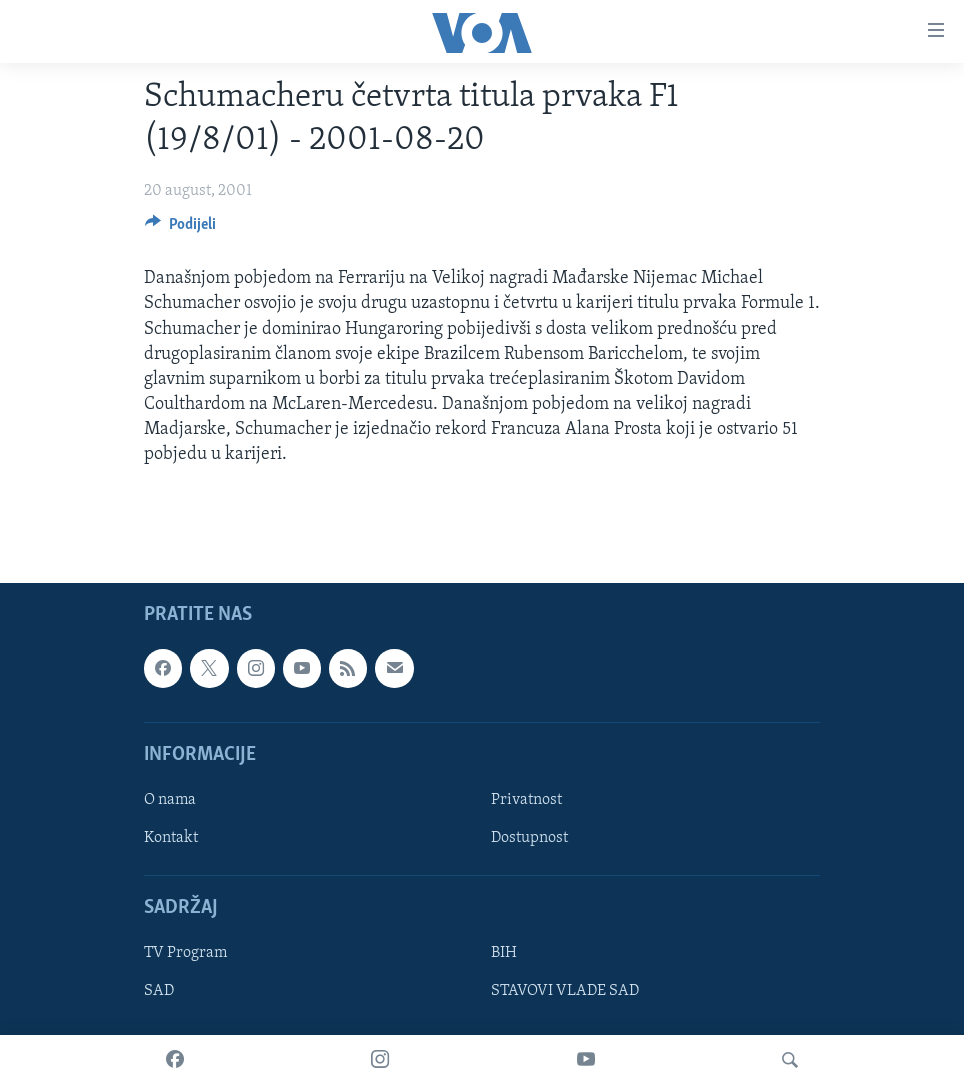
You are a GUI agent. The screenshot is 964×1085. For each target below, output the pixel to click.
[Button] (180, 229)
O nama (170, 800)
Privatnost (526, 800)
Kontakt (171, 838)
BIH (504, 953)
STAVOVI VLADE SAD (565, 991)
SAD (159, 991)
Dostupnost (529, 838)
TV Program (185, 953)
